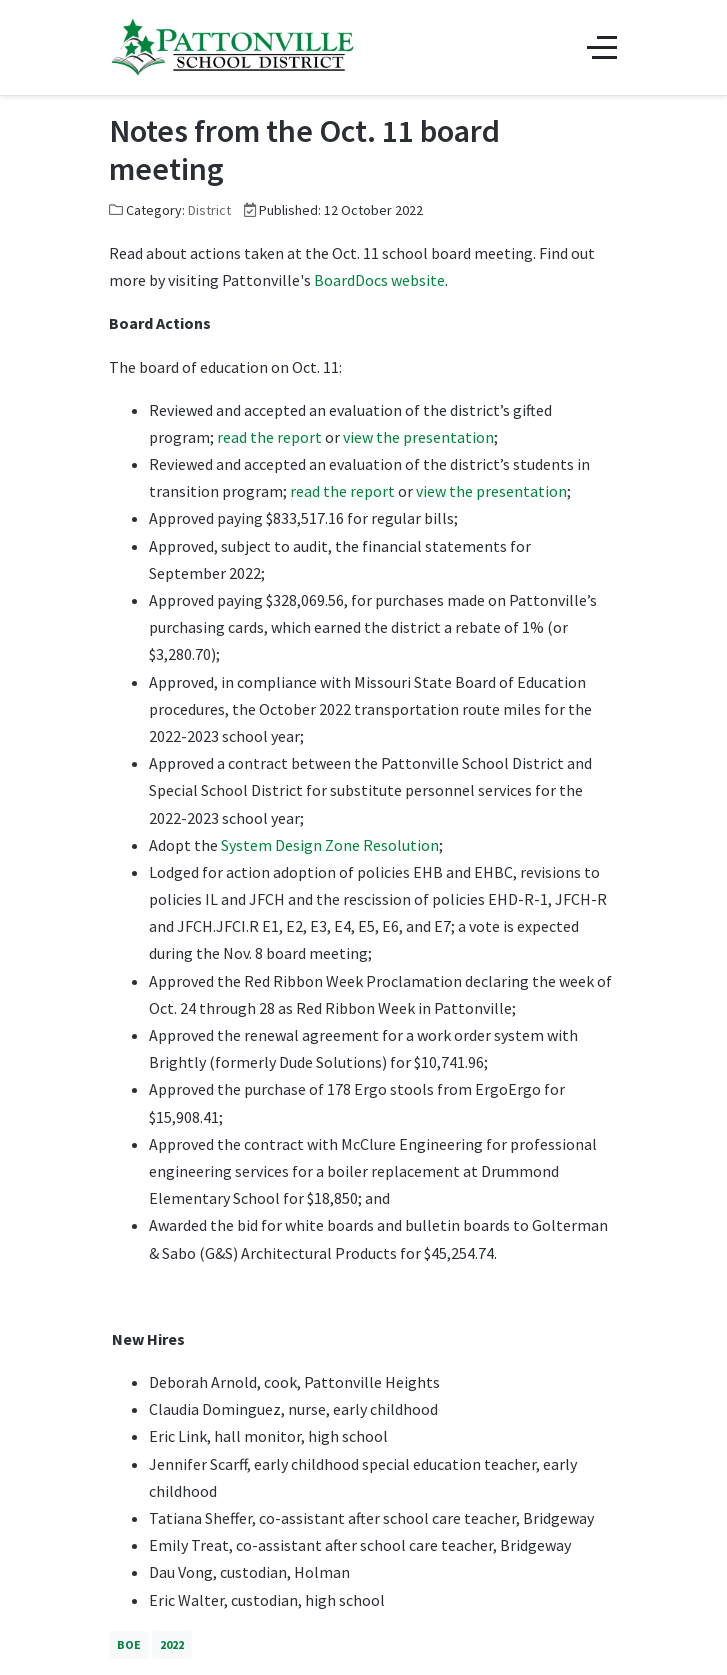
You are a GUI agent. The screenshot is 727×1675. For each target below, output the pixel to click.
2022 (172, 1644)
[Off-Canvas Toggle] (602, 47)
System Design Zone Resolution (330, 845)
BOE (129, 1644)
